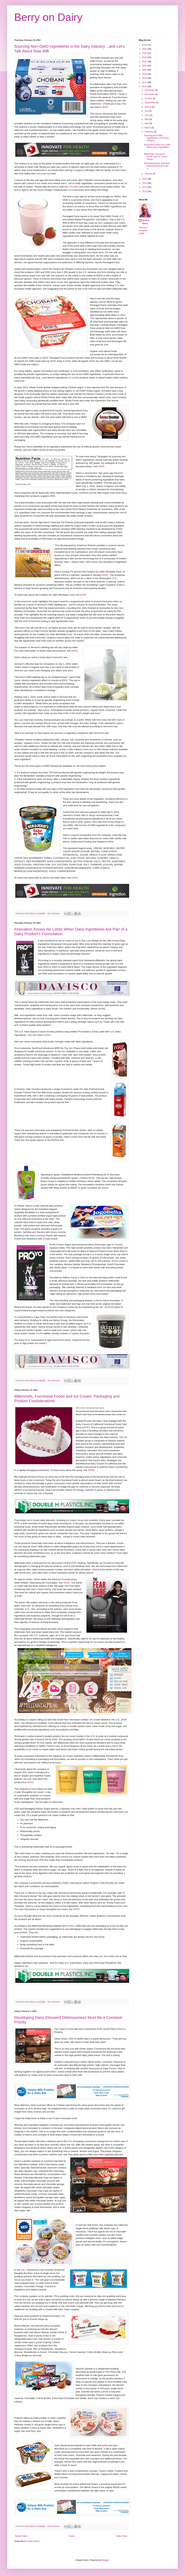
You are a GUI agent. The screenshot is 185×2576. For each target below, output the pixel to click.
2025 (144, 49)
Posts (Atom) (33, 2541)
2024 (144, 53)
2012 (144, 191)
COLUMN (73, 186)
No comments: (53, 913)
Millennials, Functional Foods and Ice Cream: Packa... (156, 156)
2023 (144, 57)
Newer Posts (21, 2536)
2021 (144, 65)
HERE (104, 107)
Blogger (105, 2560)
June (147, 115)
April (147, 123)
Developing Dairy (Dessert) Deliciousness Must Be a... (157, 166)
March (148, 127)
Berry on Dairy (48, 17)
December (150, 90)
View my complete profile (143, 230)
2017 (144, 82)
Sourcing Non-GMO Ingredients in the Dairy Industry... (156, 138)
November (150, 94)
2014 (144, 183)
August (148, 107)
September (150, 102)
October (149, 98)
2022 (144, 61)
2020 (144, 70)
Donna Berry (145, 222)
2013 (144, 187)
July (147, 111)
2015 (144, 179)
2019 (144, 74)
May (147, 119)
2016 (144, 86)
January (149, 173)
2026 (144, 45)
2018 (144, 78)
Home (72, 2536)
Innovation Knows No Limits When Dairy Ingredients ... (157, 147)
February (149, 132)
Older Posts (121, 2536)
